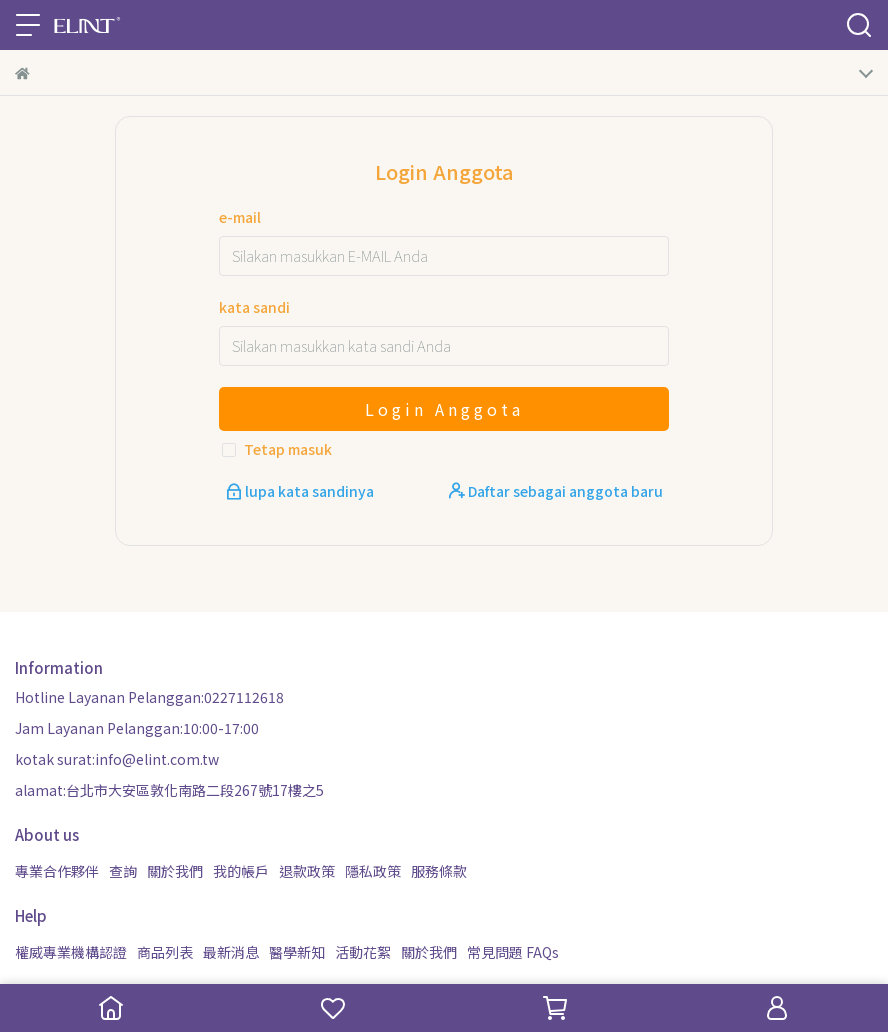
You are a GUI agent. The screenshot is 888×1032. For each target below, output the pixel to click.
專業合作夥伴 (57, 871)
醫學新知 (297, 952)
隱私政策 (373, 871)
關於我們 (175, 871)
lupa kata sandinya (301, 491)
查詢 (123, 871)
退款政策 (307, 871)
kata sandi (254, 307)
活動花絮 (363, 952)
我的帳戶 (241, 871)
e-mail (240, 217)
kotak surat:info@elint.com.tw (117, 759)
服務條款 (439, 871)
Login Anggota (444, 409)
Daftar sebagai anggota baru (556, 491)
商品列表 (165, 952)
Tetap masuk (288, 449)
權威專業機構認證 (71, 952)
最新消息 (231, 952)
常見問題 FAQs (513, 952)
